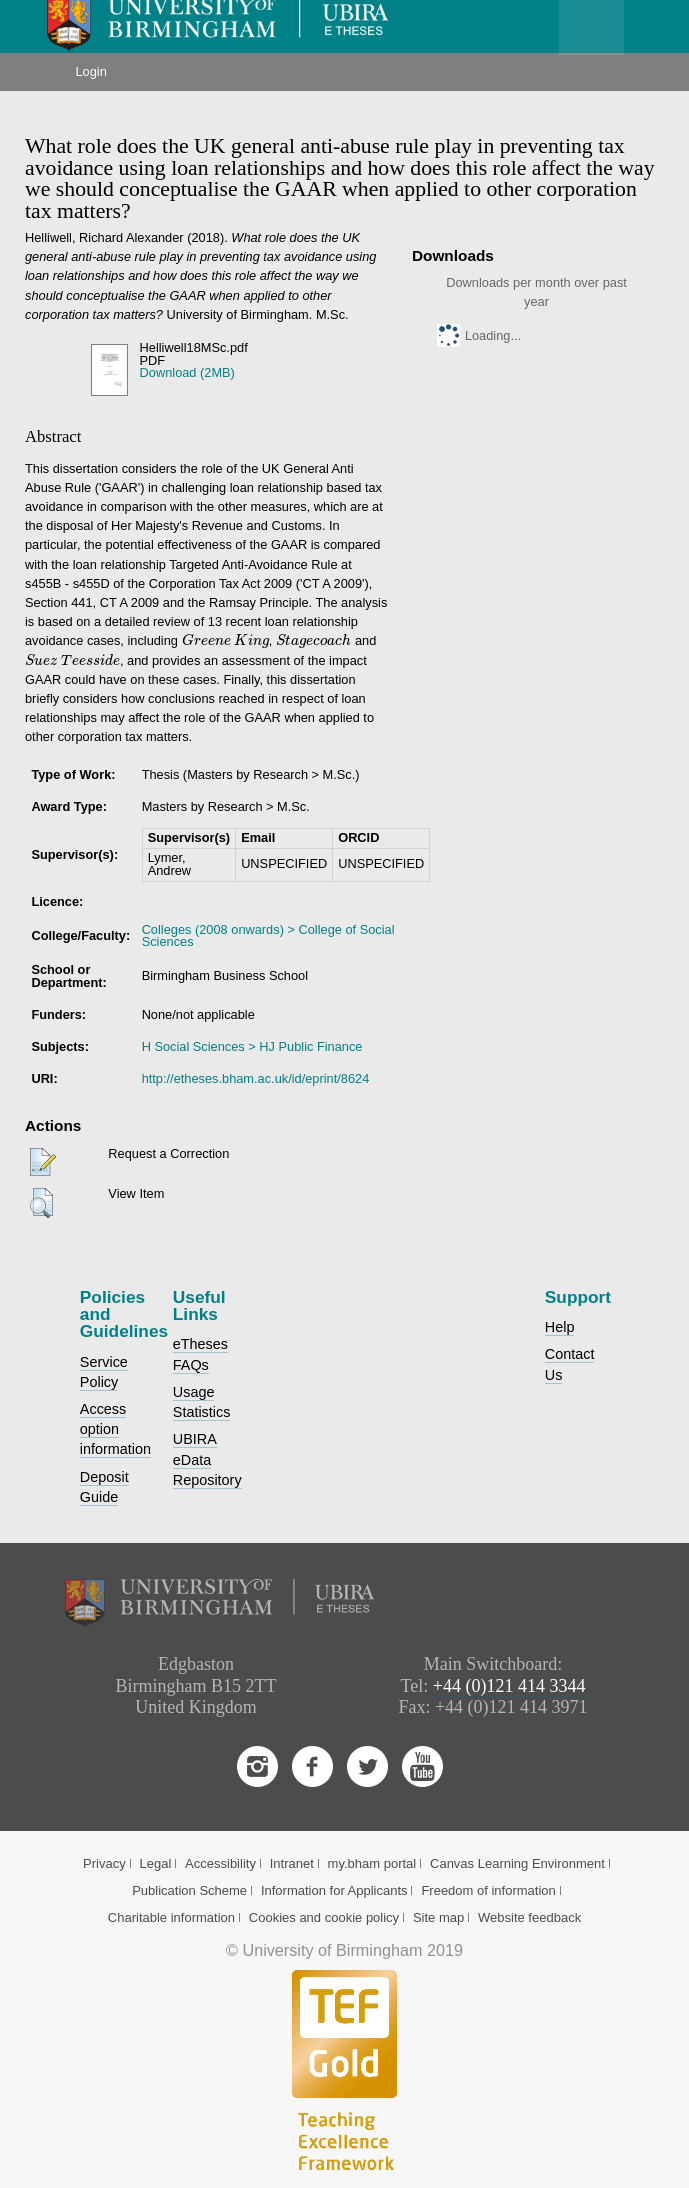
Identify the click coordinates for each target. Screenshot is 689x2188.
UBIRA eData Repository (207, 1459)
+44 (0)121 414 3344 (509, 1686)
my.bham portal (372, 1863)
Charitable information (171, 1917)
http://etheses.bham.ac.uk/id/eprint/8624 (256, 1078)
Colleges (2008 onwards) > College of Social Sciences (268, 936)
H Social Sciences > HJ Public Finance (252, 1046)
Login (90, 71)
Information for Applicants (334, 1890)
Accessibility (220, 1863)
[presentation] (206, 640)
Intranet (292, 1863)
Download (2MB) (187, 372)
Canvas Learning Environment (517, 1863)
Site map (438, 1917)
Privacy (104, 1863)
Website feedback (529, 1917)
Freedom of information (488, 1890)
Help (560, 1327)
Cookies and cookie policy (324, 1917)
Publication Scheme (189, 1890)
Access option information (115, 1429)
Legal (155, 1863)
